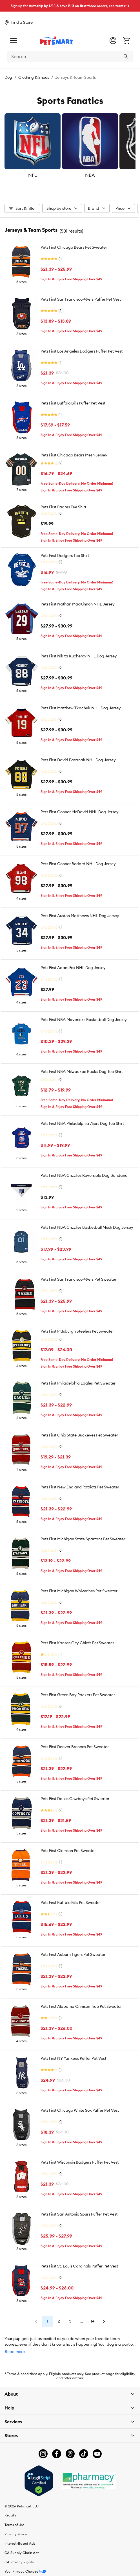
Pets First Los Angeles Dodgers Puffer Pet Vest (82, 351)
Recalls (10, 2515)
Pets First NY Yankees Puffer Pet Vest (73, 2058)
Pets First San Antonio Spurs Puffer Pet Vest (79, 2214)
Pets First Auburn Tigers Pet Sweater (73, 1954)
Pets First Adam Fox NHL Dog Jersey (73, 967)
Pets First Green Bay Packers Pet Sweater (78, 1694)
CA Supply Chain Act (22, 2553)
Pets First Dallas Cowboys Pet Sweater (75, 1798)
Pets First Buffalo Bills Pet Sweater (71, 1902)
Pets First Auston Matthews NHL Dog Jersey (80, 915)
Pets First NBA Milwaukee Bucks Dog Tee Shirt (82, 1071)
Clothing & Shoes (33, 77)
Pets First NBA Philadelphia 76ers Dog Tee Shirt (82, 1123)
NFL (32, 175)
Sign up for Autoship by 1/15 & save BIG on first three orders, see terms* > (70, 6)
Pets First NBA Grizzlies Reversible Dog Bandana (84, 1175)
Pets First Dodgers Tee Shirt (65, 555)
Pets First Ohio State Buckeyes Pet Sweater (79, 1435)
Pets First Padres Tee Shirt (63, 506)
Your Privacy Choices (25, 2571)
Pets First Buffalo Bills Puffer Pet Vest (73, 403)
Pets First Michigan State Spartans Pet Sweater (83, 1538)
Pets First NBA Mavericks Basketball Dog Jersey (84, 1019)
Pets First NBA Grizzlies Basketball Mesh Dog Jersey (87, 1227)
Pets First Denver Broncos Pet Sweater (75, 1746)
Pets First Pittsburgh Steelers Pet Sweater (77, 1331)
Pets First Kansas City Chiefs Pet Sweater (77, 1642)
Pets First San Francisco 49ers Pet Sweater (78, 1279)
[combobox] (70, 56)
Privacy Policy (16, 2534)
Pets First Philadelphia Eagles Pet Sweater (78, 1383)
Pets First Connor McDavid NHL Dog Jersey (80, 811)
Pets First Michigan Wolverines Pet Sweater (79, 1590)
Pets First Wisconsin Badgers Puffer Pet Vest (80, 2162)
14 (93, 2321)
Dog (8, 77)
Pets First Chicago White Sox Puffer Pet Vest (80, 2110)
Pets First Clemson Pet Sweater (68, 1850)
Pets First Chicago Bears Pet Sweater (74, 247)
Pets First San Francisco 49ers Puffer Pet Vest (81, 299)
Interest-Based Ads (20, 2543)
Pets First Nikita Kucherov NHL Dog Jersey (79, 656)
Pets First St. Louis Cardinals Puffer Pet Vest (79, 2266)
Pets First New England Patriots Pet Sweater (80, 1487)
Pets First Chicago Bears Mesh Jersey (74, 455)
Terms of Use (15, 2525)
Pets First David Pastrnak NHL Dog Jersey (78, 759)
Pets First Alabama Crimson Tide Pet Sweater (81, 2006)
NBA (90, 175)
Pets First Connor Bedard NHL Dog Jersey (78, 863)
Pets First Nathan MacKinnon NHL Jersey (78, 604)
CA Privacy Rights (19, 2562)
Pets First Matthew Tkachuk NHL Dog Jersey (81, 707)
